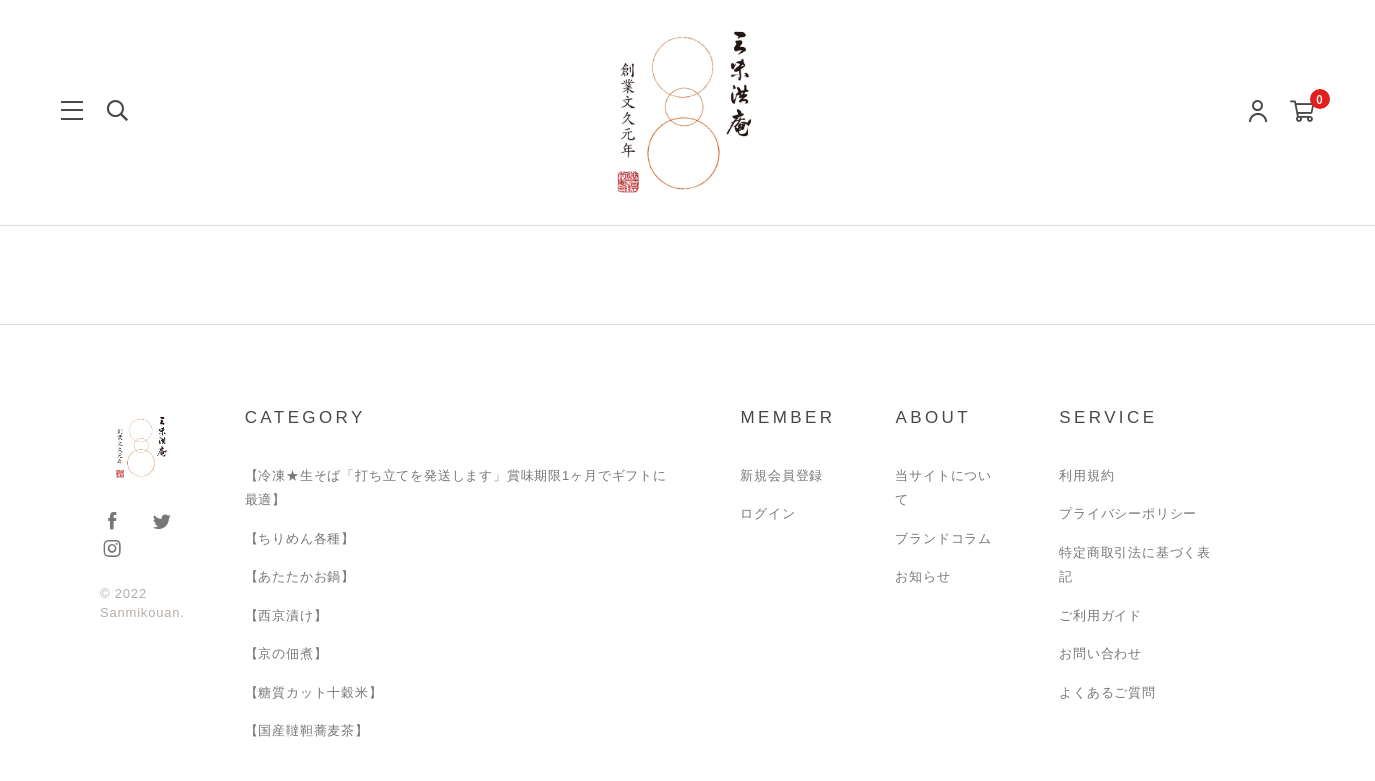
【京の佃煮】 (286, 653)
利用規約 (1086, 475)
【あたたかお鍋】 (300, 576)
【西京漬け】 (286, 615)
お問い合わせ (1100, 653)
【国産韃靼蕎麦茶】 (307, 730)
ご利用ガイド (1100, 615)
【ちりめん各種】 (300, 538)
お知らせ (922, 576)
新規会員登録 (781, 475)
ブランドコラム (943, 538)
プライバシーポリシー (1128, 513)
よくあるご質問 (1107, 692)
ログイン (767, 513)
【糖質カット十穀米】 (314, 692)
